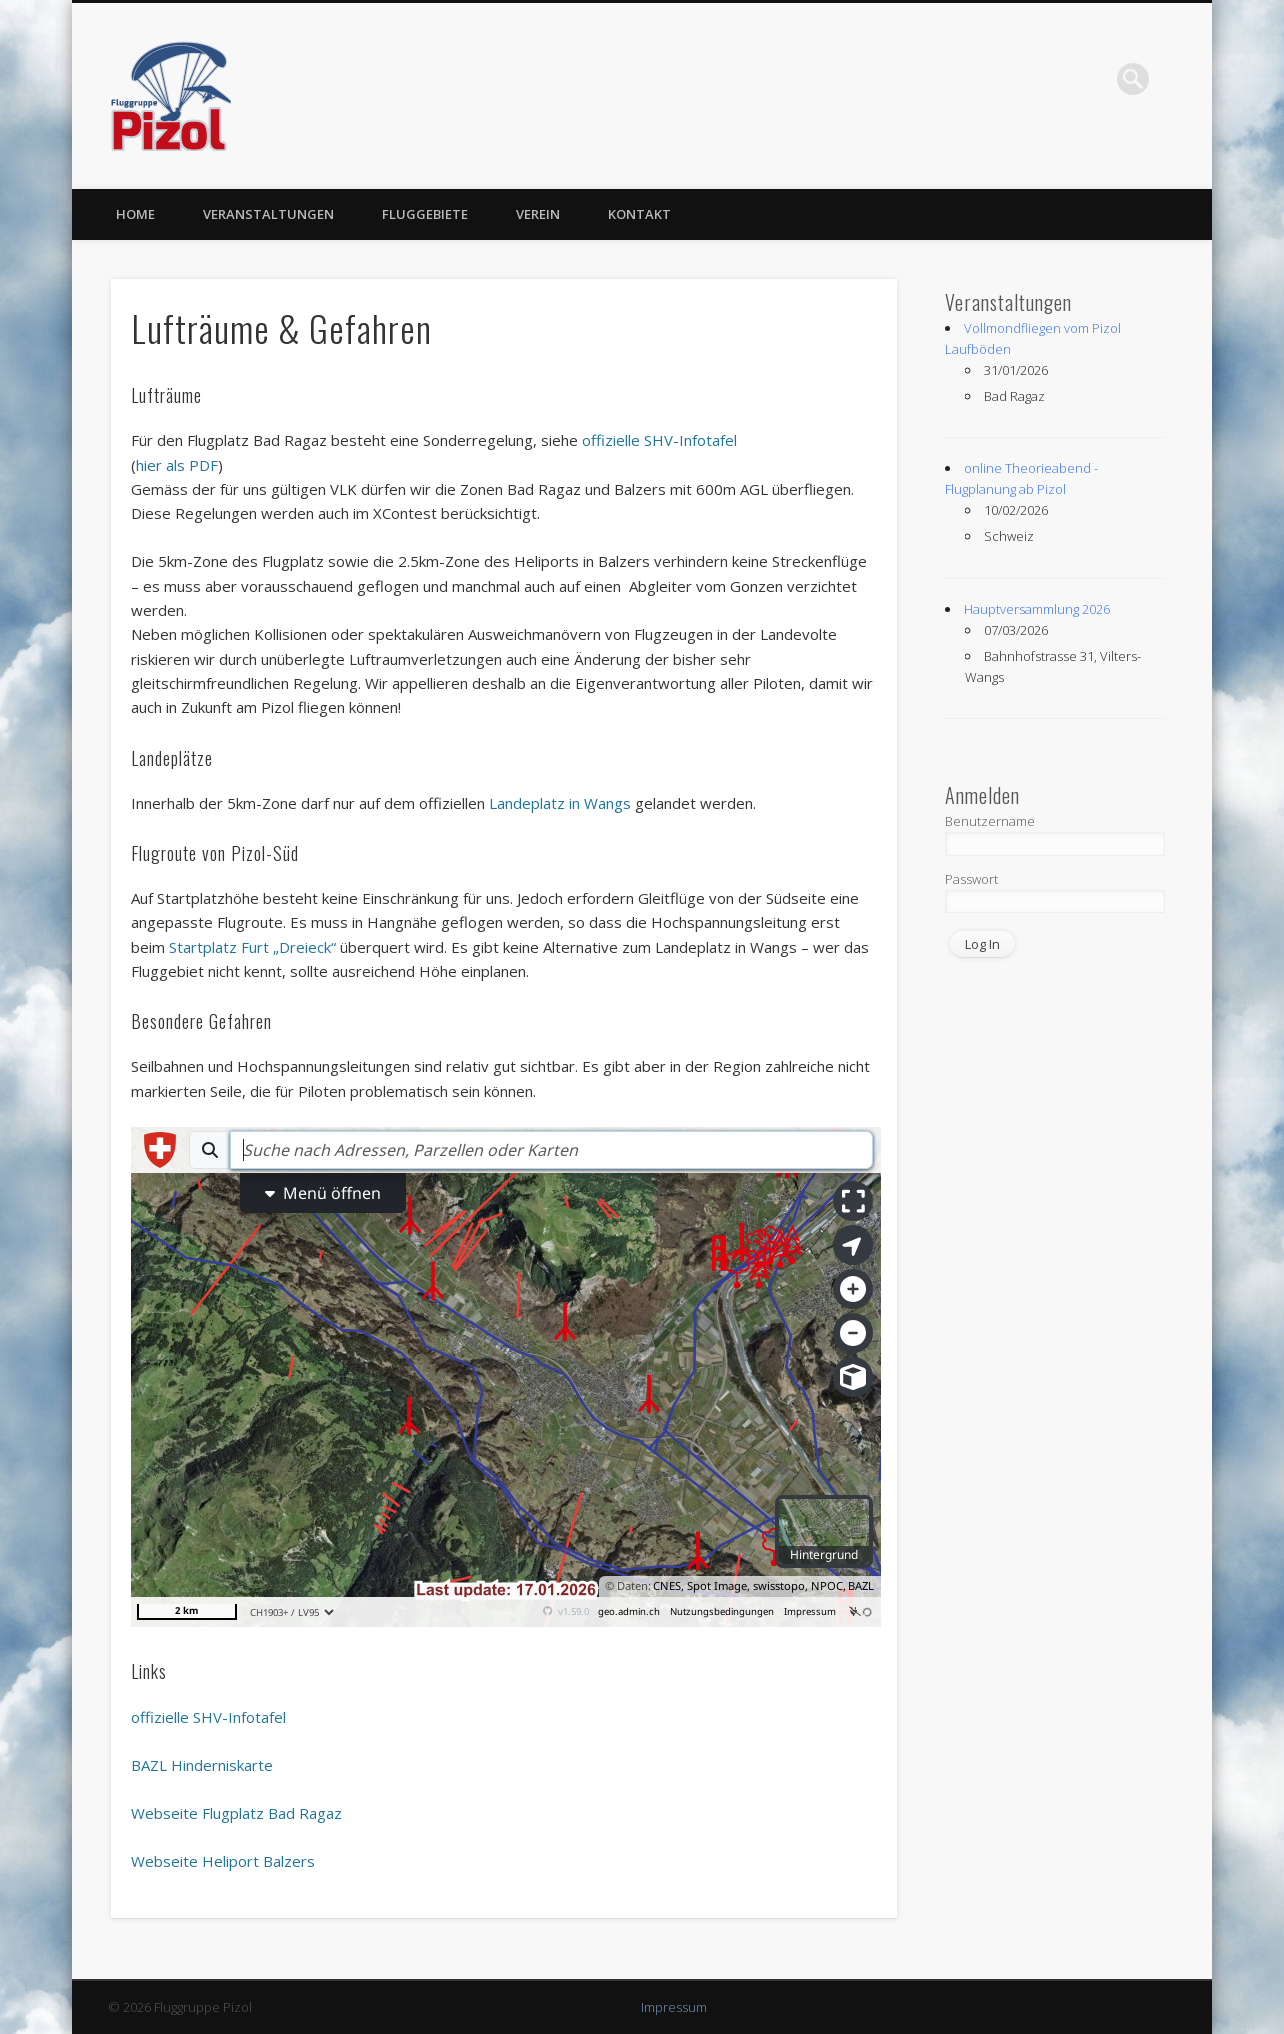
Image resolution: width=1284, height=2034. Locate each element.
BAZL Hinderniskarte (202, 1765)
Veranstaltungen (268, 214)
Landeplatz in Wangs (560, 803)
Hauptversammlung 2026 (1037, 609)
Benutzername (990, 821)
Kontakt (639, 214)
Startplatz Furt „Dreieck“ (252, 947)
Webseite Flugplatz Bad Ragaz (236, 1813)
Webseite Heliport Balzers (223, 1861)
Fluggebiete (425, 214)
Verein (538, 214)
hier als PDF (177, 465)
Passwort (971, 879)
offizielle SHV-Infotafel (659, 440)
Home (135, 214)
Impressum (674, 2007)
